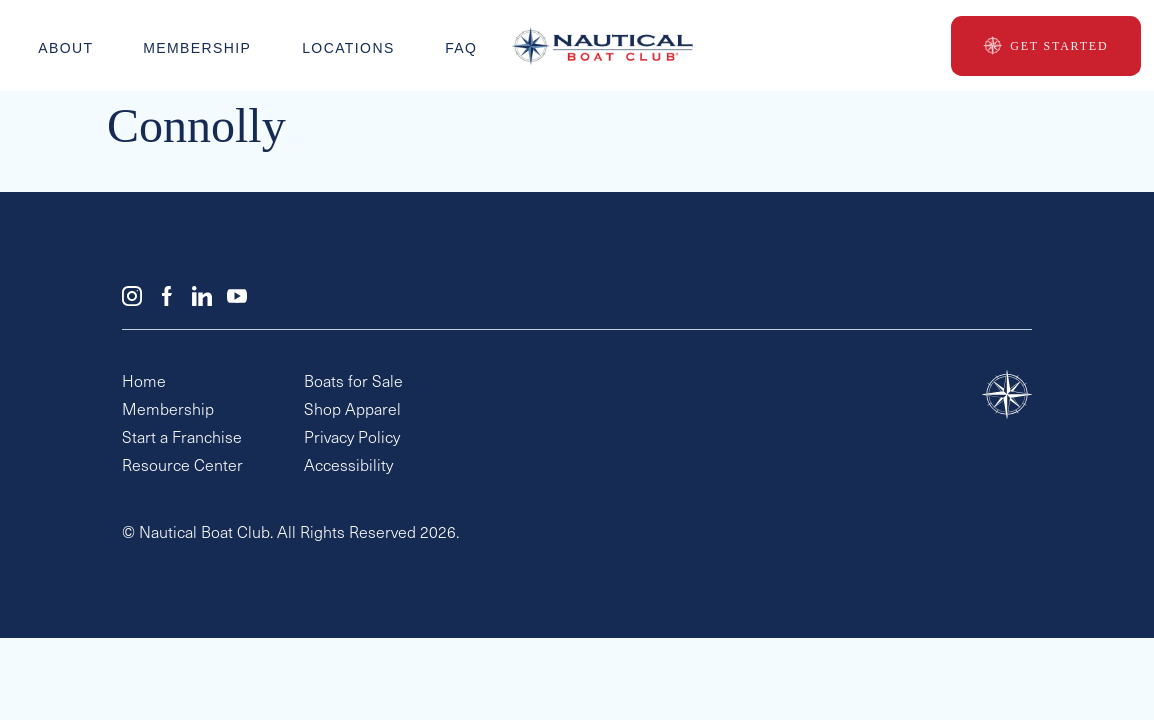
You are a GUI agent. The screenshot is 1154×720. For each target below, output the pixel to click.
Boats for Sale (353, 383)
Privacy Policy (352, 439)
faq (461, 47)
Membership (198, 47)
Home (144, 383)
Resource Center (182, 467)
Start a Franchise (182, 439)
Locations (348, 47)
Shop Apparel (352, 411)
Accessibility (348, 467)
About (65, 47)
